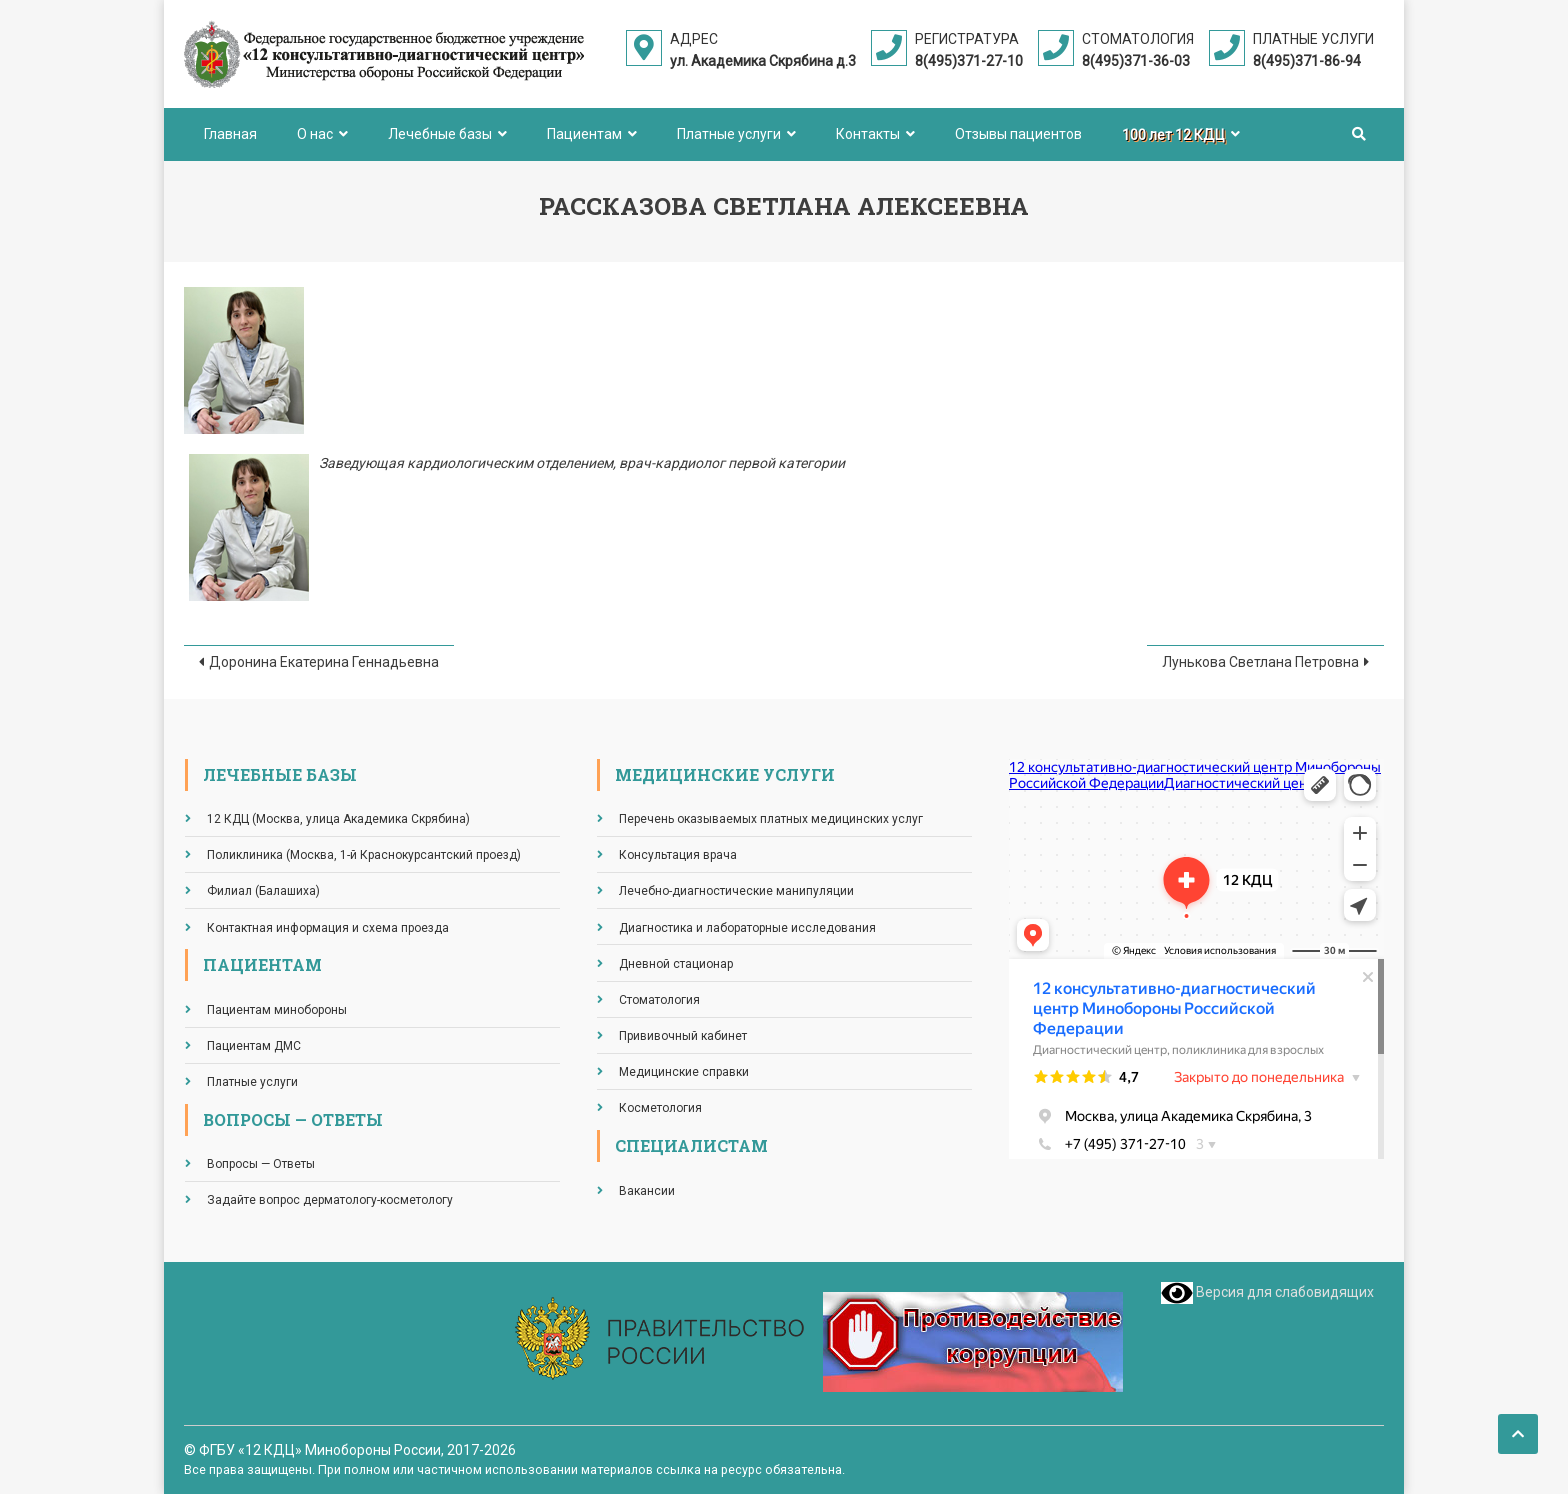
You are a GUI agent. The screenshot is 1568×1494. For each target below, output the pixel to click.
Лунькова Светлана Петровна (1260, 662)
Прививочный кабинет (683, 1036)
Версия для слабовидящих (1267, 1292)
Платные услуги (729, 134)
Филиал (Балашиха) (263, 891)
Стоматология (659, 1000)
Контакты (868, 134)
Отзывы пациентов (1018, 134)
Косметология (660, 1108)
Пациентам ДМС (254, 1046)
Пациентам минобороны (277, 1010)
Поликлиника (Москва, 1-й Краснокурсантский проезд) (364, 855)
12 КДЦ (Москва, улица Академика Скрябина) (338, 819)
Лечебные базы (440, 134)
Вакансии (647, 1191)
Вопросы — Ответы (261, 1164)
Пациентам (584, 134)
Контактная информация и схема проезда (328, 928)
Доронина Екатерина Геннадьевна (324, 662)
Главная (230, 134)
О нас (315, 134)
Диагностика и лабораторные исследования (747, 928)
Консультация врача (678, 855)
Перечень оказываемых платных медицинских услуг (771, 819)
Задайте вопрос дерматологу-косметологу (330, 1200)
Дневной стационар (676, 964)
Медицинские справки (684, 1072)
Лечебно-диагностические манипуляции (736, 891)
